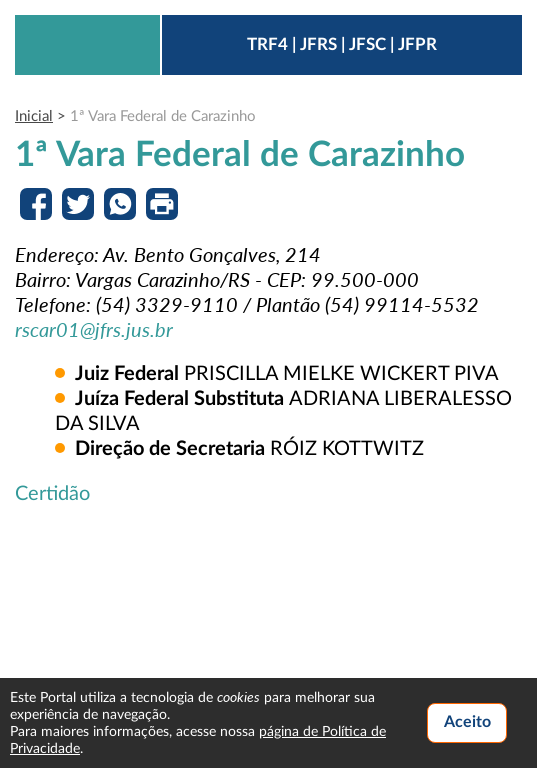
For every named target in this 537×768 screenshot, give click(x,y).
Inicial (34, 116)
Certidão (52, 494)
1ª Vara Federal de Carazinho (163, 116)
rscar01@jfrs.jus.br (94, 329)
